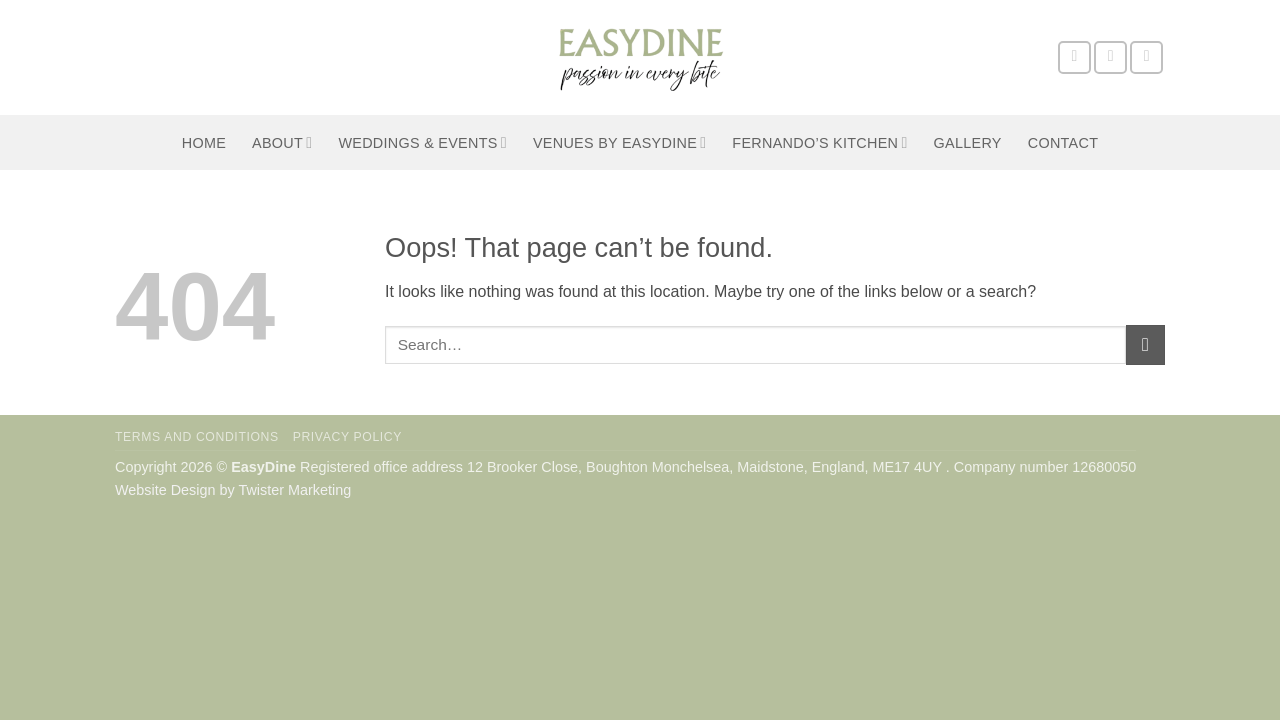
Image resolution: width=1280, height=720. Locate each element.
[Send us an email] (1146, 57)
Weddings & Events (422, 142)
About (282, 142)
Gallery (968, 143)
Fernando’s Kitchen (819, 142)
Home (204, 143)
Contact (1063, 143)
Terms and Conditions (197, 437)
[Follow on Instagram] (1110, 57)
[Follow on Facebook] (1074, 57)
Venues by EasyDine (619, 142)
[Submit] (1145, 344)
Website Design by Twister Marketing (233, 490)
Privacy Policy (347, 437)
